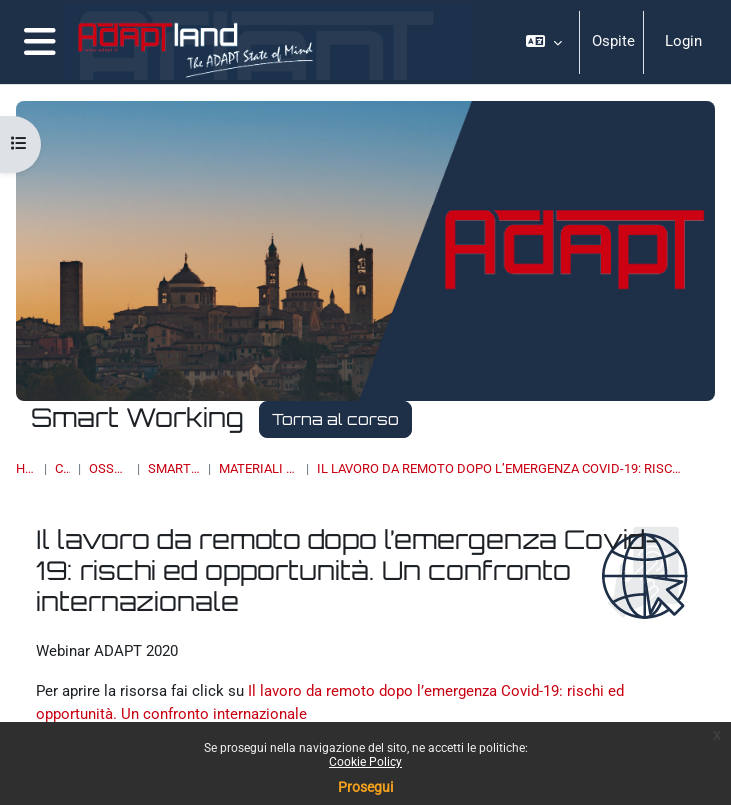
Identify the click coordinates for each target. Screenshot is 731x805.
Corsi (62, 468)
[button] (544, 42)
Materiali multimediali (258, 468)
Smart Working (174, 468)
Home (26, 468)
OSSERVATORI (109, 468)
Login (683, 41)
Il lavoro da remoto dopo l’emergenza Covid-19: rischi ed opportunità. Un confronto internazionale (501, 468)
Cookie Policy (365, 762)
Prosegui (365, 787)
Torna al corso (335, 419)
